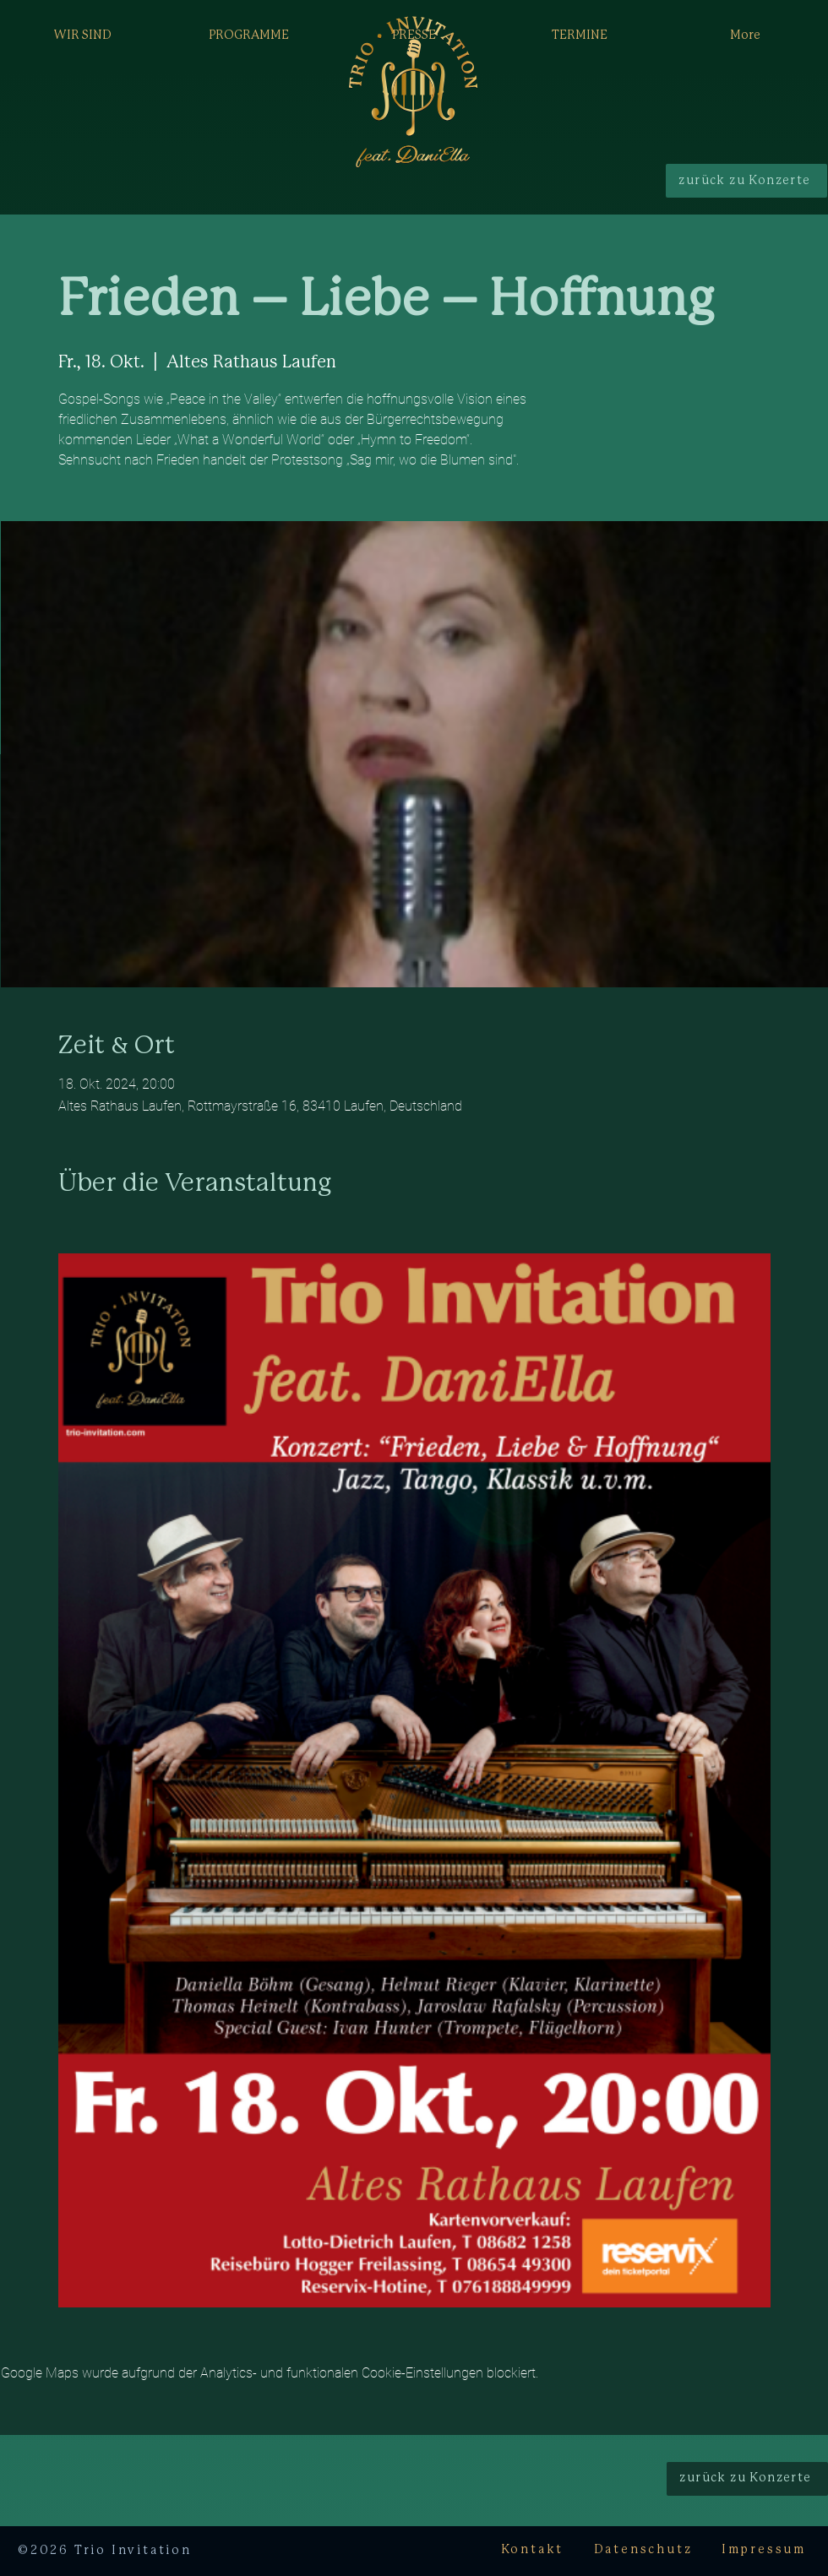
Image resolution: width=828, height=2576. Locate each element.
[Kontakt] (532, 2551)
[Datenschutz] (643, 2551)
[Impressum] (764, 2551)
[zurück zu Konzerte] (746, 181)
